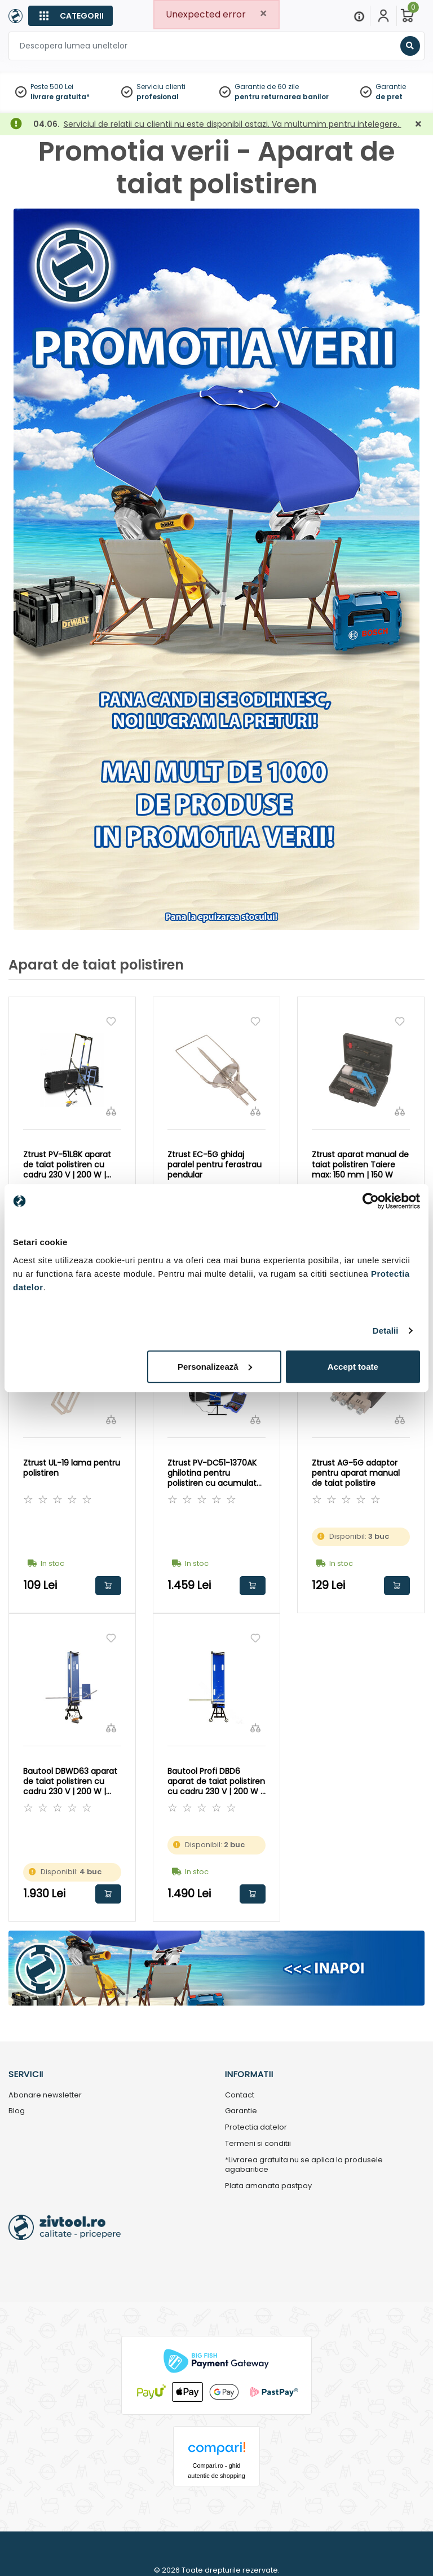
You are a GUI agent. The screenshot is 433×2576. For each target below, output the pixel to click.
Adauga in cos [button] (108, 1585)
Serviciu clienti (160, 86)
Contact (239, 2095)
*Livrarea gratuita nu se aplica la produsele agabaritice (304, 2165)
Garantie (390, 86)
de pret (389, 96)
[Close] (263, 14)
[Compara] (111, 1111)
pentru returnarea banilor (282, 96)
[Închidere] (418, 124)
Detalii (386, 1330)
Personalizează (215, 1366)
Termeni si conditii (258, 2144)
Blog (16, 2111)
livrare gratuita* (60, 96)
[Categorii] (70, 16)
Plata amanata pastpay (268, 2186)
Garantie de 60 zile (267, 86)
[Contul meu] (383, 15)
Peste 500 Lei (51, 86)
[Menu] (359, 15)
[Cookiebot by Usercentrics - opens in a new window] (370, 1201)
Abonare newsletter (45, 2095)
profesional (157, 96)
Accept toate (353, 1366)
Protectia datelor (256, 2127)
